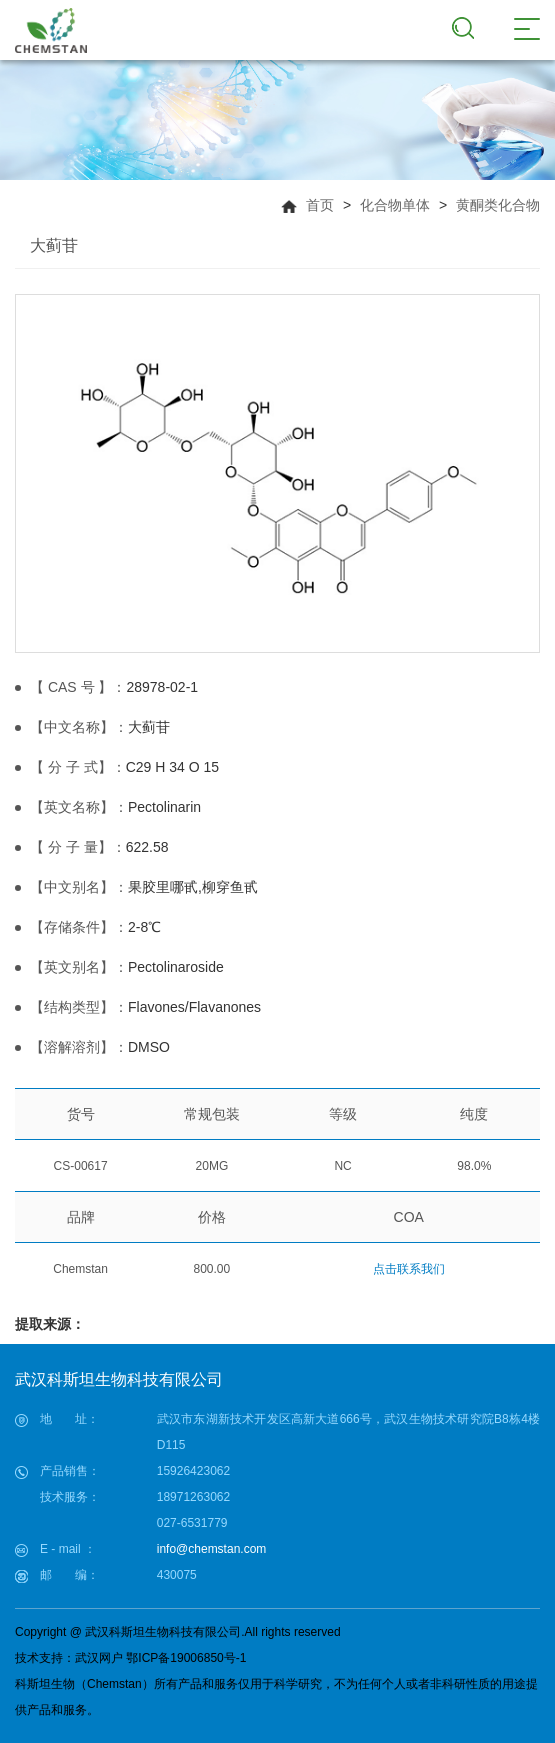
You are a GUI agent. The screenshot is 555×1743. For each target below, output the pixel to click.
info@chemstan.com (212, 1549)
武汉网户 (99, 1658)
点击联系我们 (409, 1269)
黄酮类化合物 (498, 205)
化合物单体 (395, 205)
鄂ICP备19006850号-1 (186, 1658)
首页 (320, 205)
